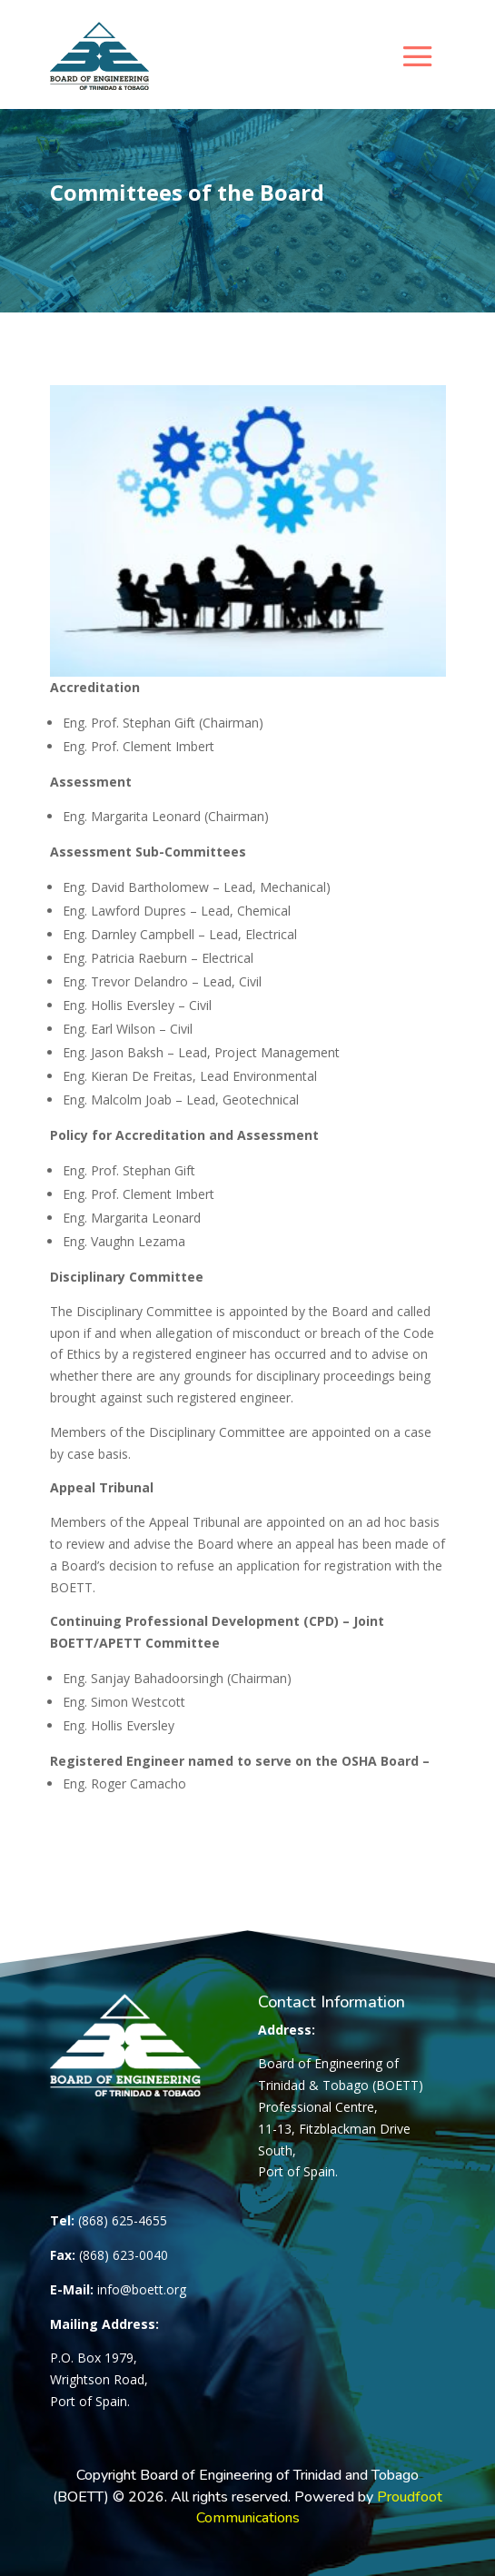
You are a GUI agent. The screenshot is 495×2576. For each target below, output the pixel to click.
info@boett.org (141, 2289)
